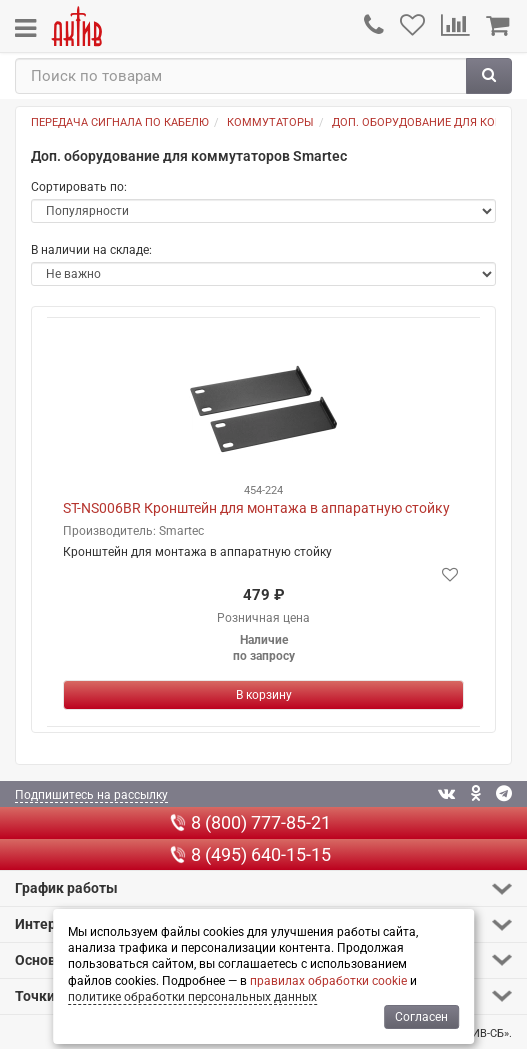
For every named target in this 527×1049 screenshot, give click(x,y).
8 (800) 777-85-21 (250, 822)
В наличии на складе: (91, 250)
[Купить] (263, 695)
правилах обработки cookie (328, 981)
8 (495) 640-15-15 (250, 854)
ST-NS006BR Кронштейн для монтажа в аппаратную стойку (256, 508)
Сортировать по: (79, 187)
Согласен (421, 1017)
